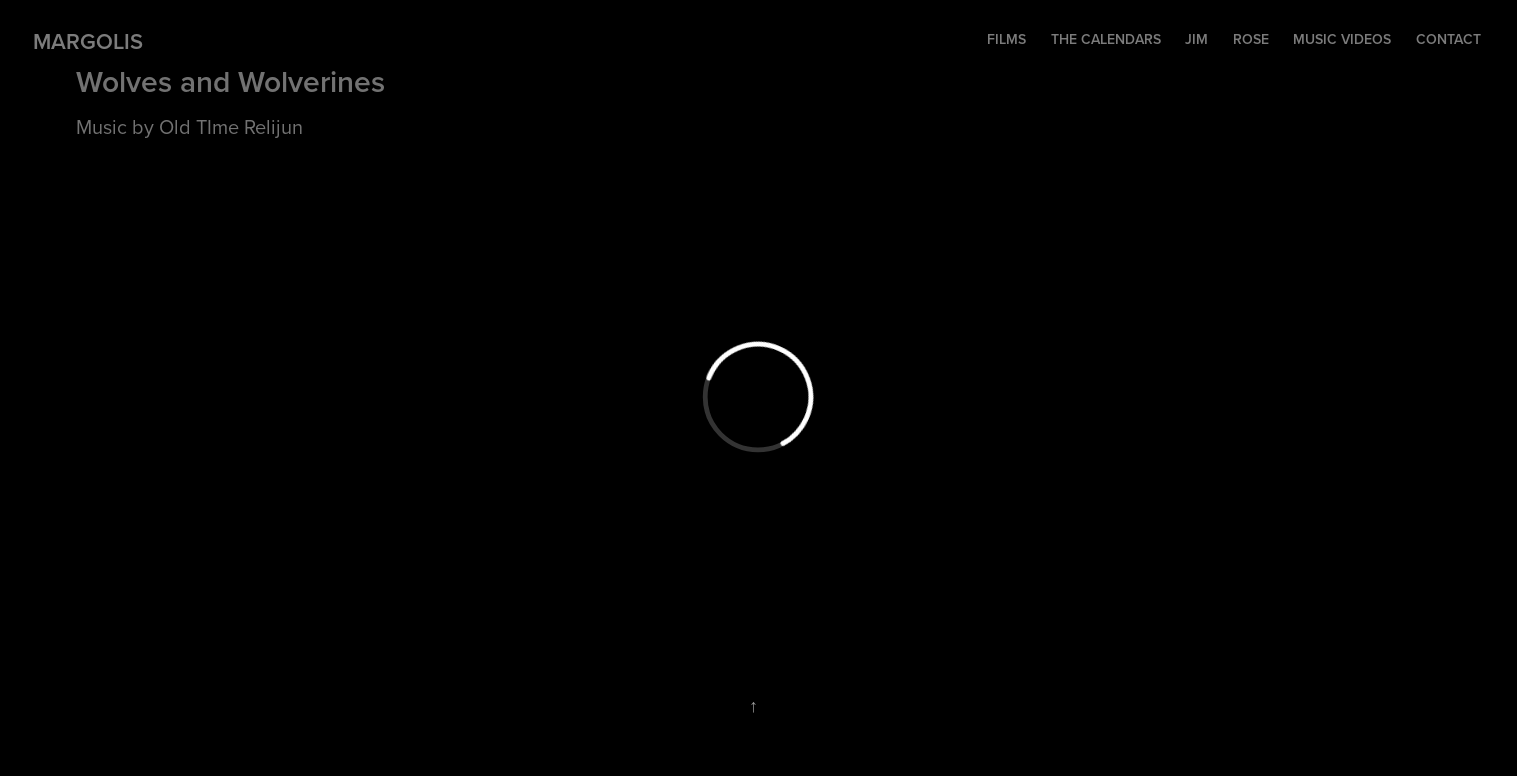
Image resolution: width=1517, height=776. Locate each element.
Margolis (88, 41)
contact (1448, 39)
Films (1006, 39)
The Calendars (1106, 39)
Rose (1251, 39)
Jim (1196, 39)
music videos (1342, 39)
